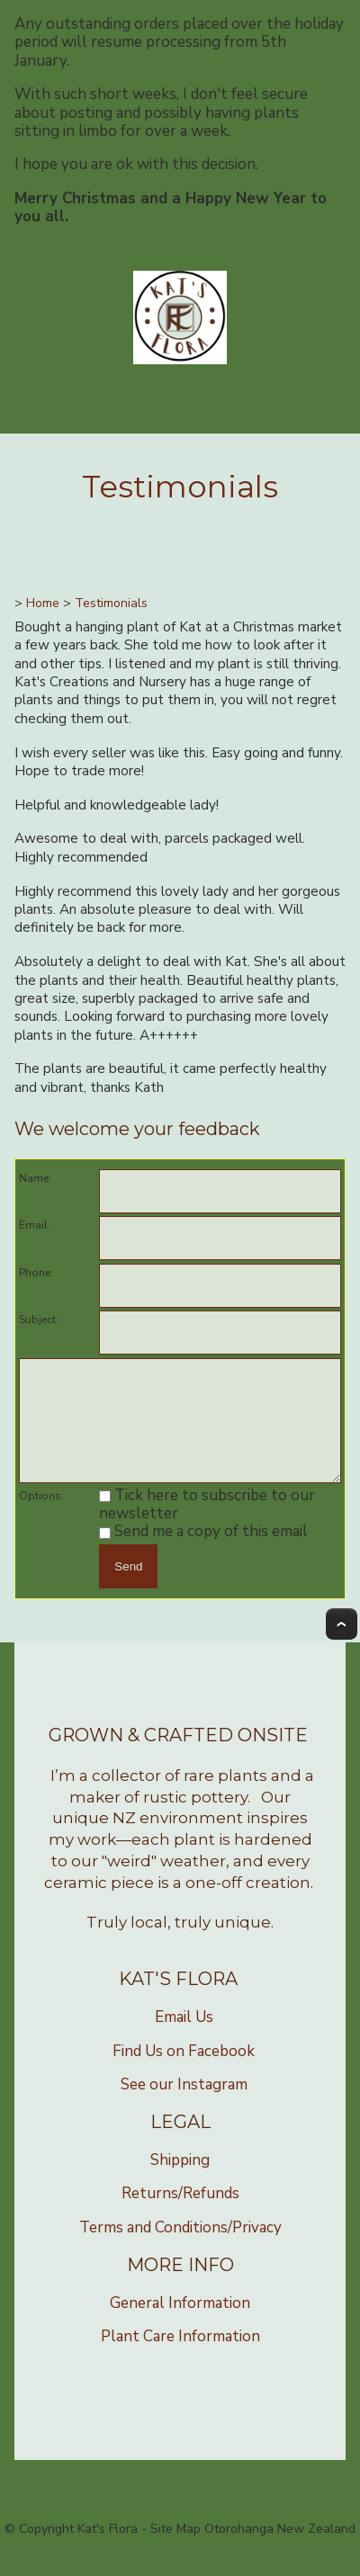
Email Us (184, 2036)
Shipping (180, 2179)
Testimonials (111, 603)
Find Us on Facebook (183, 2070)
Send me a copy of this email (203, 1550)
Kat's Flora (107, 2547)
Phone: (36, 1273)
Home (42, 603)
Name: (35, 1178)
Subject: (38, 1319)
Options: (41, 1514)
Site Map (175, 2547)
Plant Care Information (180, 2355)
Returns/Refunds (180, 2212)
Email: (34, 1225)
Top (341, 1643)
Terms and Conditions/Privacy (180, 2246)
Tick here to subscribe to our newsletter (207, 1523)
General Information (180, 2322)
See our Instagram (184, 2103)
